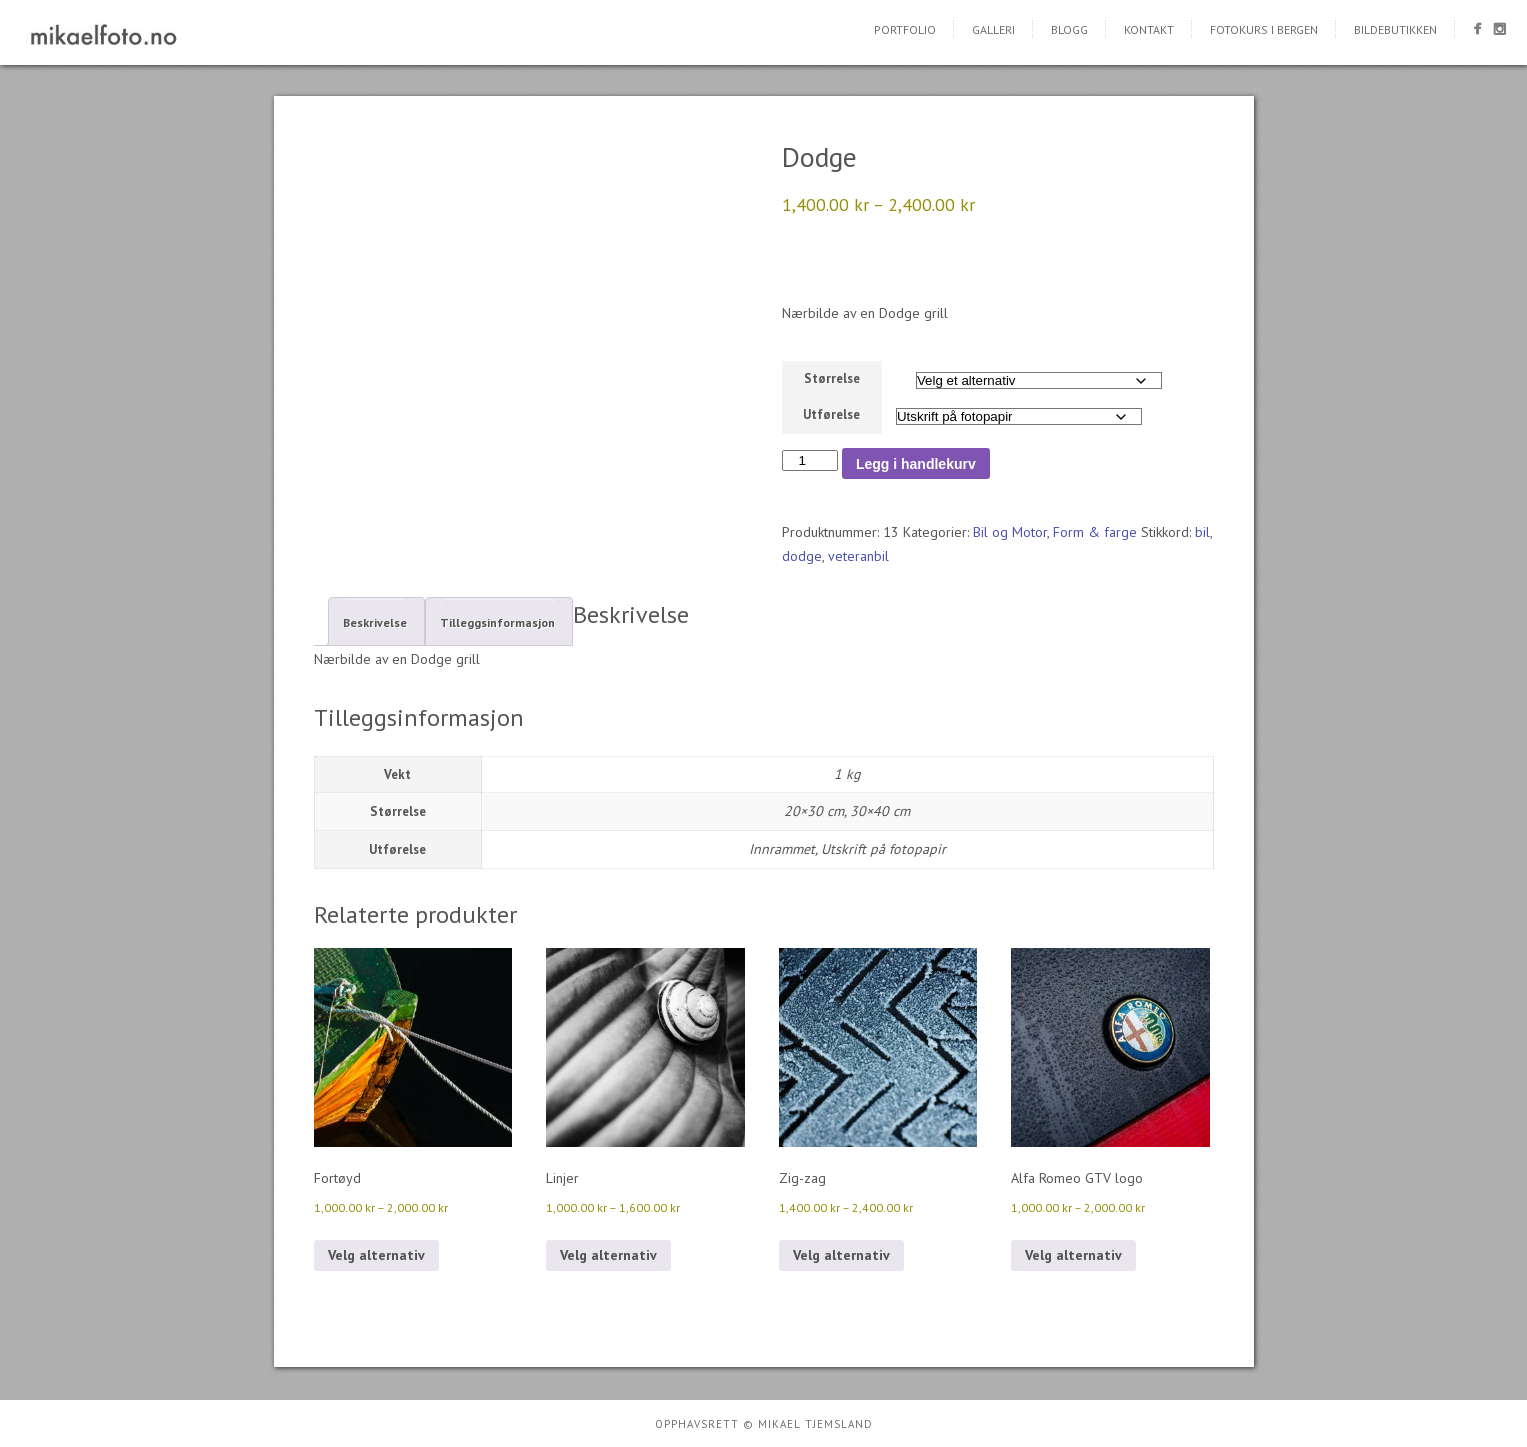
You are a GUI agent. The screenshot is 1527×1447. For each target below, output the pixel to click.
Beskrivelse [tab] (375, 622)
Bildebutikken (1395, 29)
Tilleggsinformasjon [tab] (497, 622)
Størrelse (832, 378)
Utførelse (831, 414)
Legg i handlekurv (916, 464)
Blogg (1069, 29)
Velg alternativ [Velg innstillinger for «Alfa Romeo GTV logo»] (1073, 1255)
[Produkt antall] (810, 460)
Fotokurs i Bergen (1264, 29)
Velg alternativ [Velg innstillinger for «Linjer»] (608, 1255)
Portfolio (905, 29)
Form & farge (1095, 532)
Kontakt (1149, 29)
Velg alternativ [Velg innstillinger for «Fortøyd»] (376, 1255)
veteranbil (858, 556)
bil (1202, 532)
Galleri (993, 29)
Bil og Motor (1010, 532)
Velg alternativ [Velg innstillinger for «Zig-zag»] (841, 1255)
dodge (802, 556)
